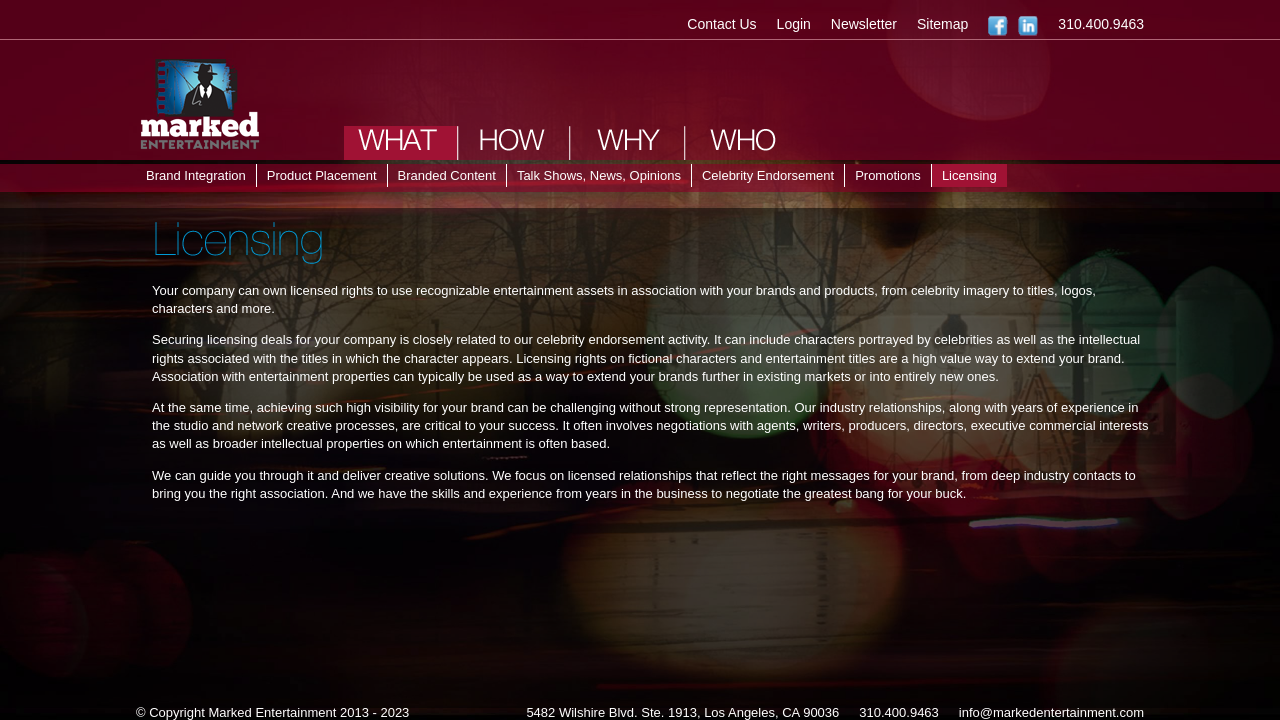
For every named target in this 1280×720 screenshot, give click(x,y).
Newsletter (864, 24)
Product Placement (322, 175)
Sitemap (942, 24)
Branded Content (447, 175)
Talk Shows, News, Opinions (599, 175)
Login (794, 24)
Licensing (969, 175)
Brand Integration (196, 175)
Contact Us (721, 24)
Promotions (888, 175)
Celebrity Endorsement (768, 175)
